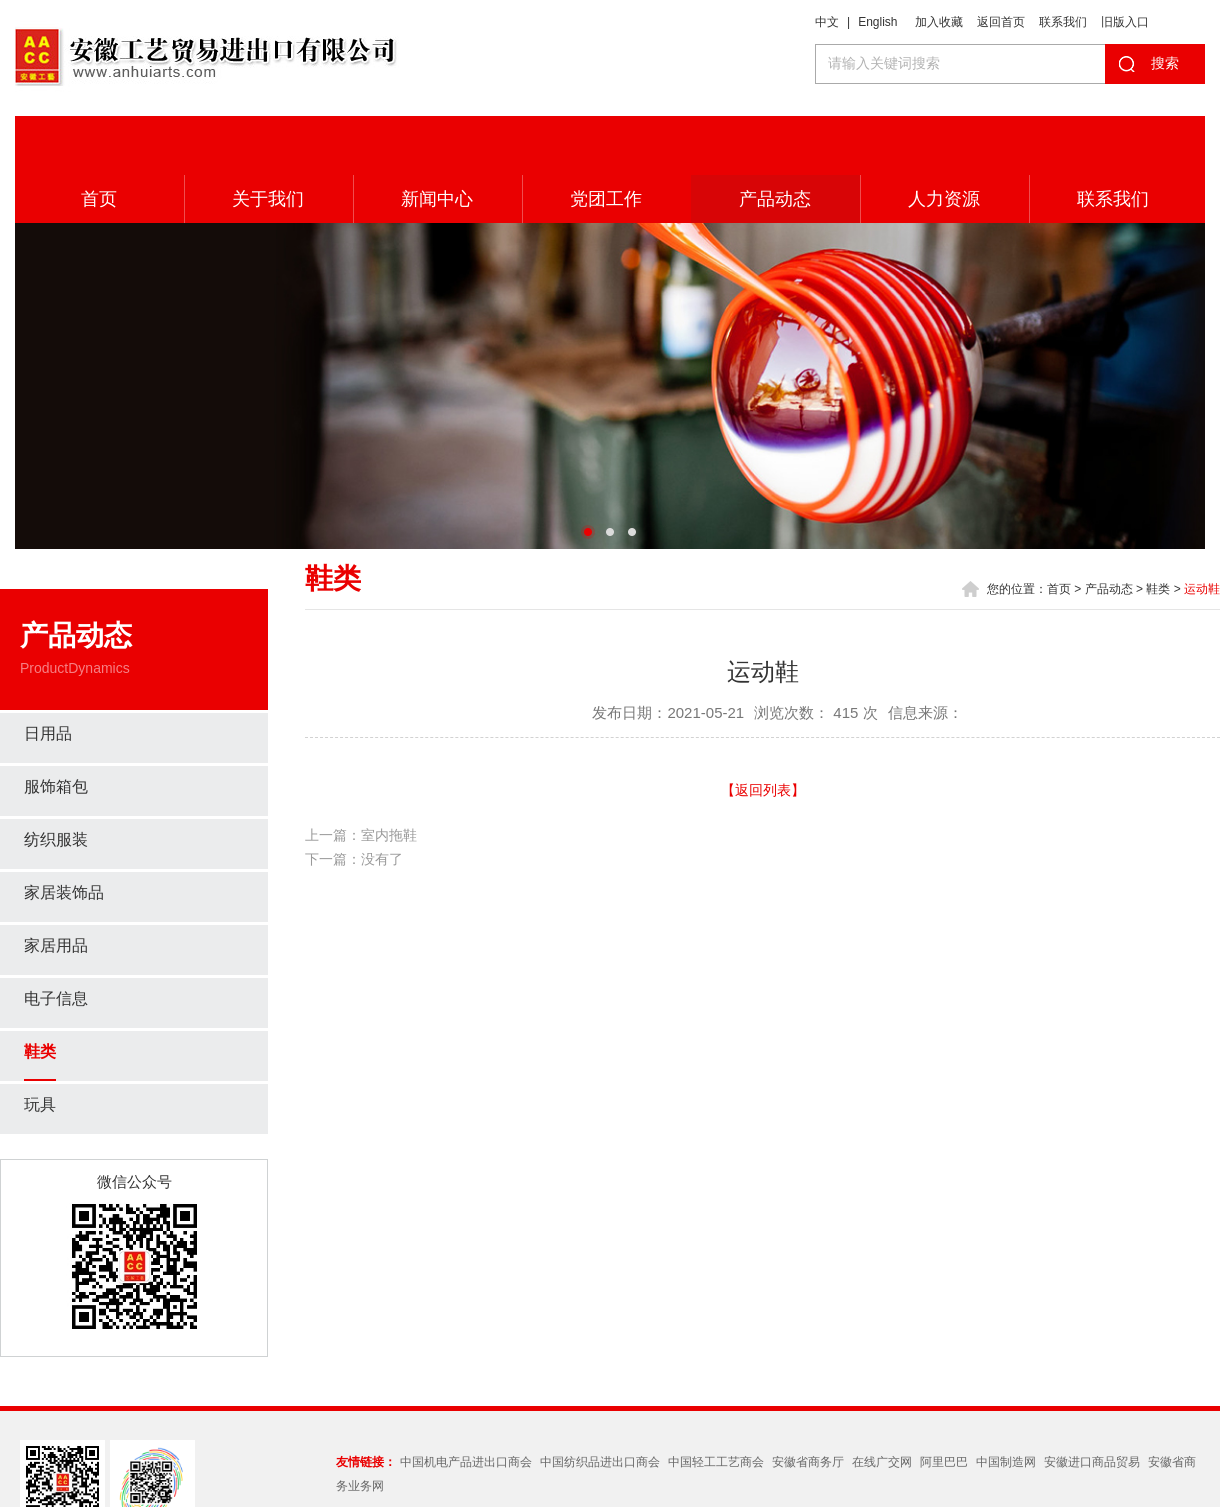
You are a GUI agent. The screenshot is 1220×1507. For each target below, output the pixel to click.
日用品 (48, 674)
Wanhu (954, 1481)
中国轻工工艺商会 (716, 1403)
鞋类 (40, 992)
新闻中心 (437, 140)
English (877, 22)
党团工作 (606, 140)
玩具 (40, 1045)
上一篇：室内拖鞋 (361, 776)
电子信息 (56, 939)
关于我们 (268, 140)
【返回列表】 (763, 731)
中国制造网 (1006, 1403)
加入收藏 (939, 22)
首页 (99, 140)
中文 (827, 22)
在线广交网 (882, 1403)
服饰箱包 (56, 727)
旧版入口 (1125, 22)
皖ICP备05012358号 (806, 1481)
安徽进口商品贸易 (1092, 1403)
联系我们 (1063, 22)
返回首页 (1001, 22)
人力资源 (944, 140)
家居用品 (56, 886)
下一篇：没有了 (354, 800)
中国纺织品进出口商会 (600, 1403)
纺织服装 (56, 780)
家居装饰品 (64, 833)
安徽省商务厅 (808, 1403)
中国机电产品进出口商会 (466, 1403)
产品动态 (775, 140)
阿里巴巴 (944, 1403)
